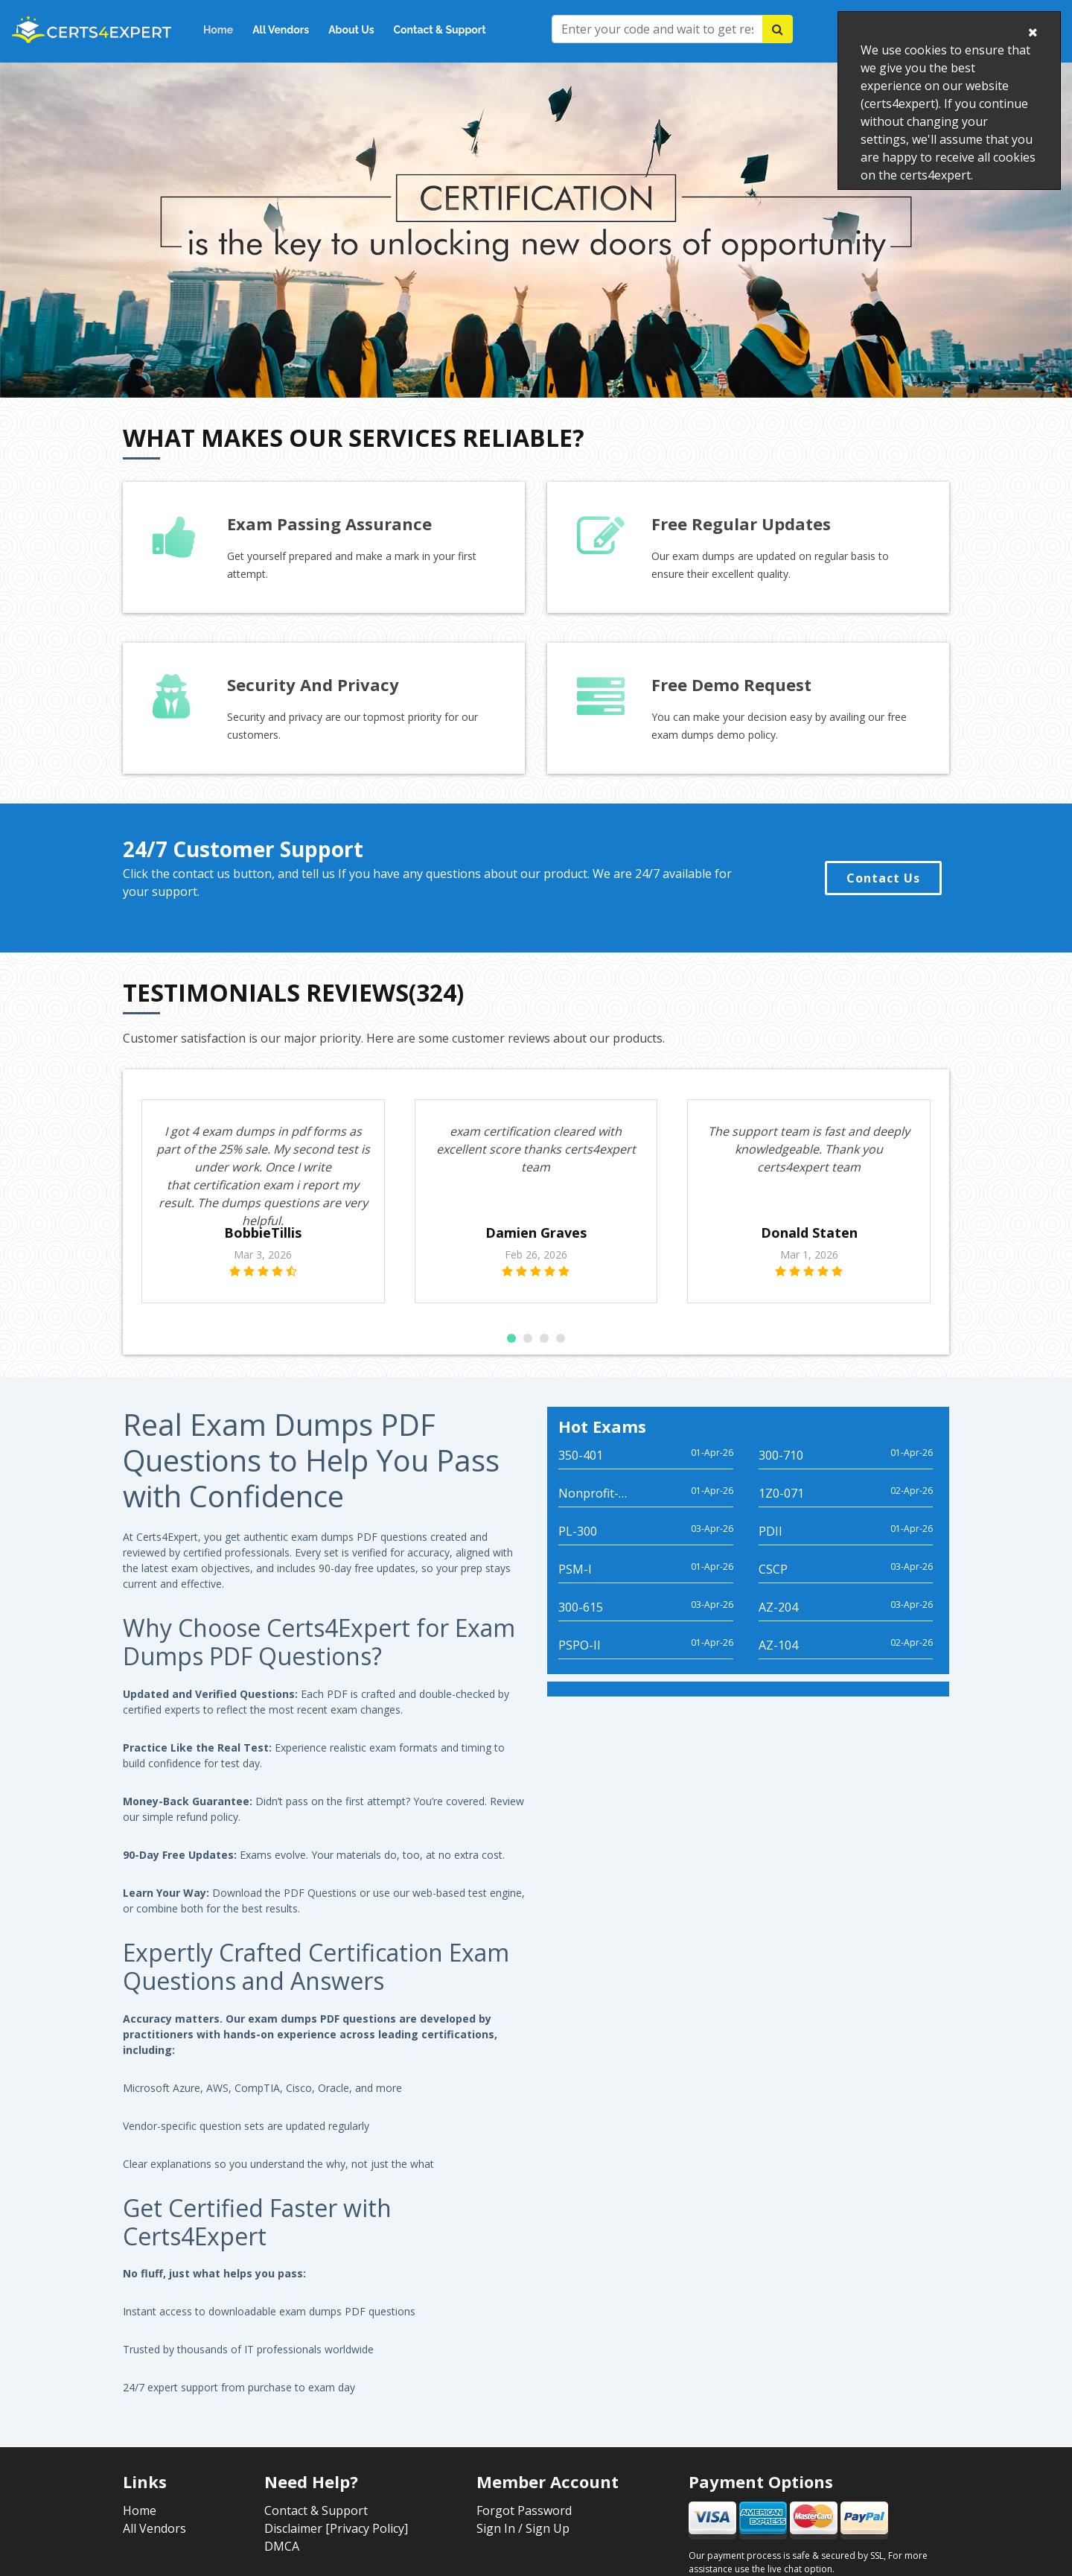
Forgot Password (524, 2528)
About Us (351, 30)
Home (218, 30)
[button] (511, 1356)
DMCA (281, 2564)
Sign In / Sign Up (523, 2546)
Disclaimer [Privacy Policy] (336, 2546)
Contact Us (883, 878)
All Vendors (280, 30)
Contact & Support (440, 30)
